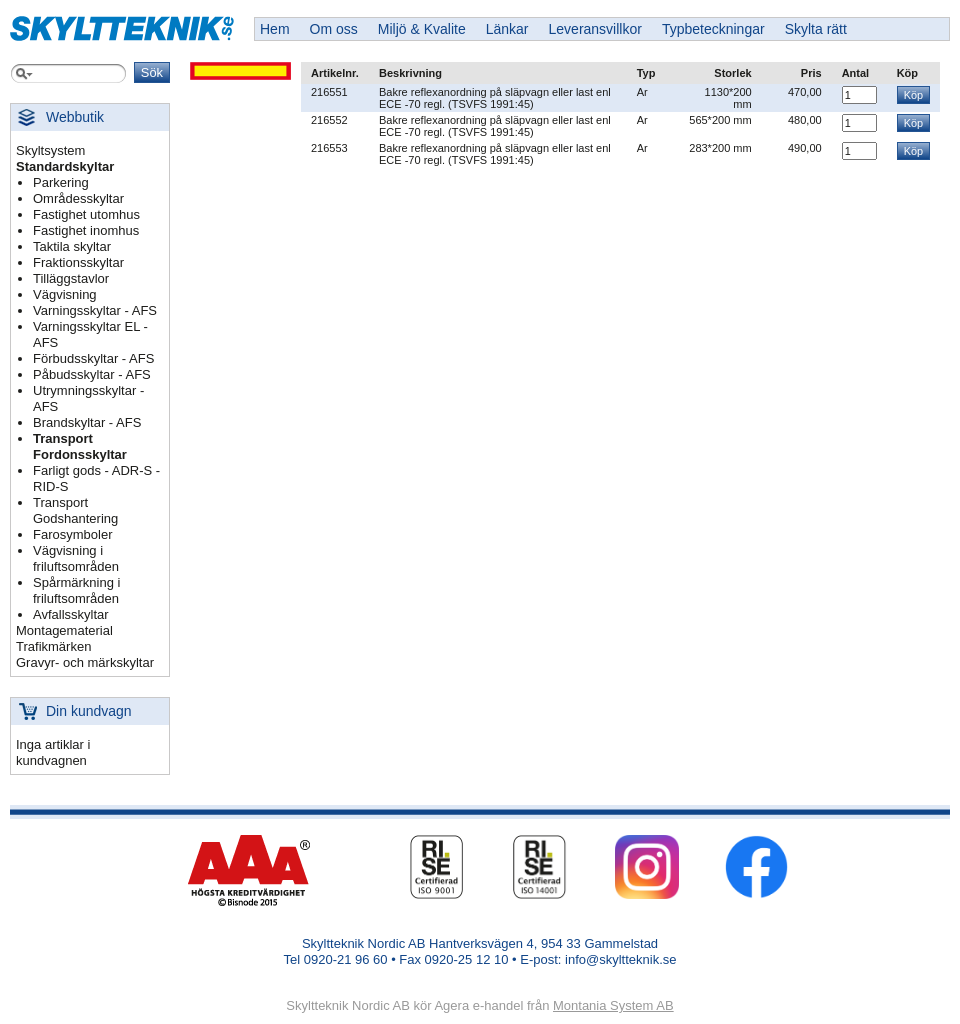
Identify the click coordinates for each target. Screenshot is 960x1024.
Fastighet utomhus (86, 214)
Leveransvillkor (595, 29)
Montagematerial (64, 630)
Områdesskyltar (78, 198)
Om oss (334, 29)
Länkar (507, 29)
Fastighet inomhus (86, 230)
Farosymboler (72, 534)
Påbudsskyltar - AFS (92, 374)
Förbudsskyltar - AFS (93, 358)
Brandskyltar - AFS (87, 422)
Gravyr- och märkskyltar (85, 662)
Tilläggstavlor (71, 278)
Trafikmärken (53, 646)
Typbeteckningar (713, 29)
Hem (275, 29)
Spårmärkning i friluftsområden (76, 590)
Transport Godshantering (75, 510)
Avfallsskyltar (71, 614)
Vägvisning (65, 294)
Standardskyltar (65, 166)
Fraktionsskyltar (78, 262)
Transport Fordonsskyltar (80, 446)
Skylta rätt (816, 29)
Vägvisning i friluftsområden (76, 558)
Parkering (61, 182)
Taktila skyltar (72, 246)
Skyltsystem (50, 150)
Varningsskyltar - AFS (95, 310)
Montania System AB (613, 1005)
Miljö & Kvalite (422, 29)
